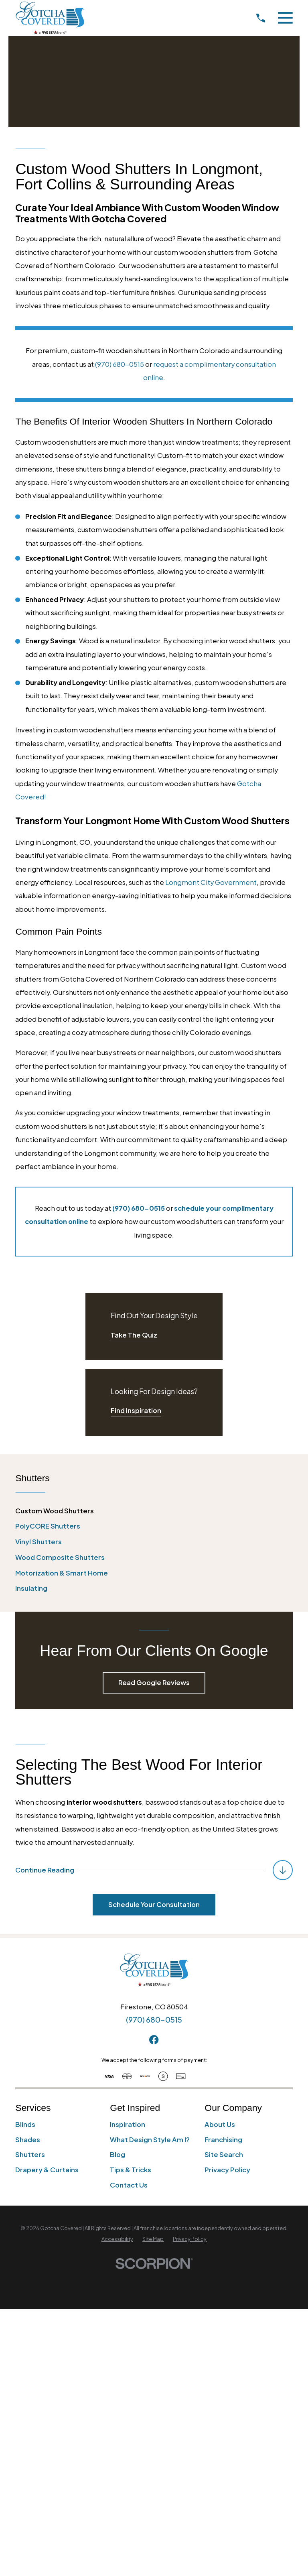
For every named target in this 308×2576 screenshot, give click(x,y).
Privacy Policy (227, 2169)
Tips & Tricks (130, 2169)
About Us (220, 2124)
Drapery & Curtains (47, 2169)
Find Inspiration (136, 1410)
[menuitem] (153, 1511)
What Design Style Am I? (150, 2139)
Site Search (224, 2154)
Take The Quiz (134, 1335)
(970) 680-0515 (119, 364)
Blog (117, 2154)
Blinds (25, 2124)
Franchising (223, 2139)
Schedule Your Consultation (154, 1904)
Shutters (30, 2154)
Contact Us (129, 2185)
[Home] (50, 18)
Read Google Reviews (154, 1682)
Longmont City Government (211, 882)
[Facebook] (153, 2039)
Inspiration (127, 2124)
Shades (27, 2139)
